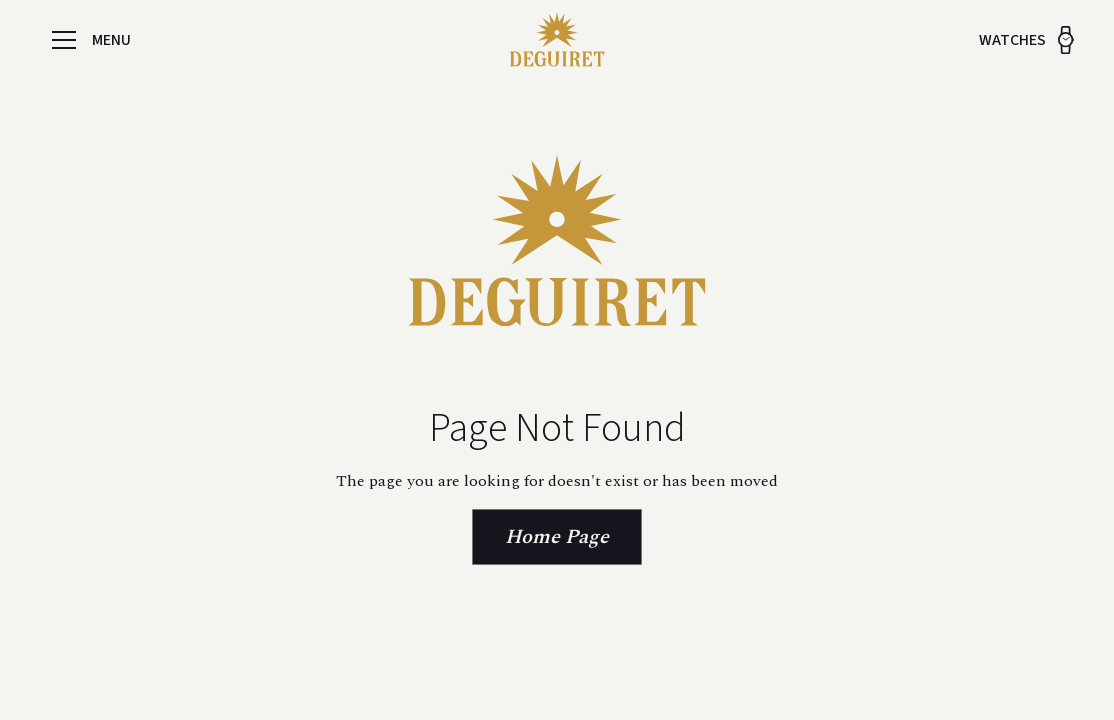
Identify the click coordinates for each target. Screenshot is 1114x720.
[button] (64, 40)
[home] (557, 40)
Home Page (557, 537)
